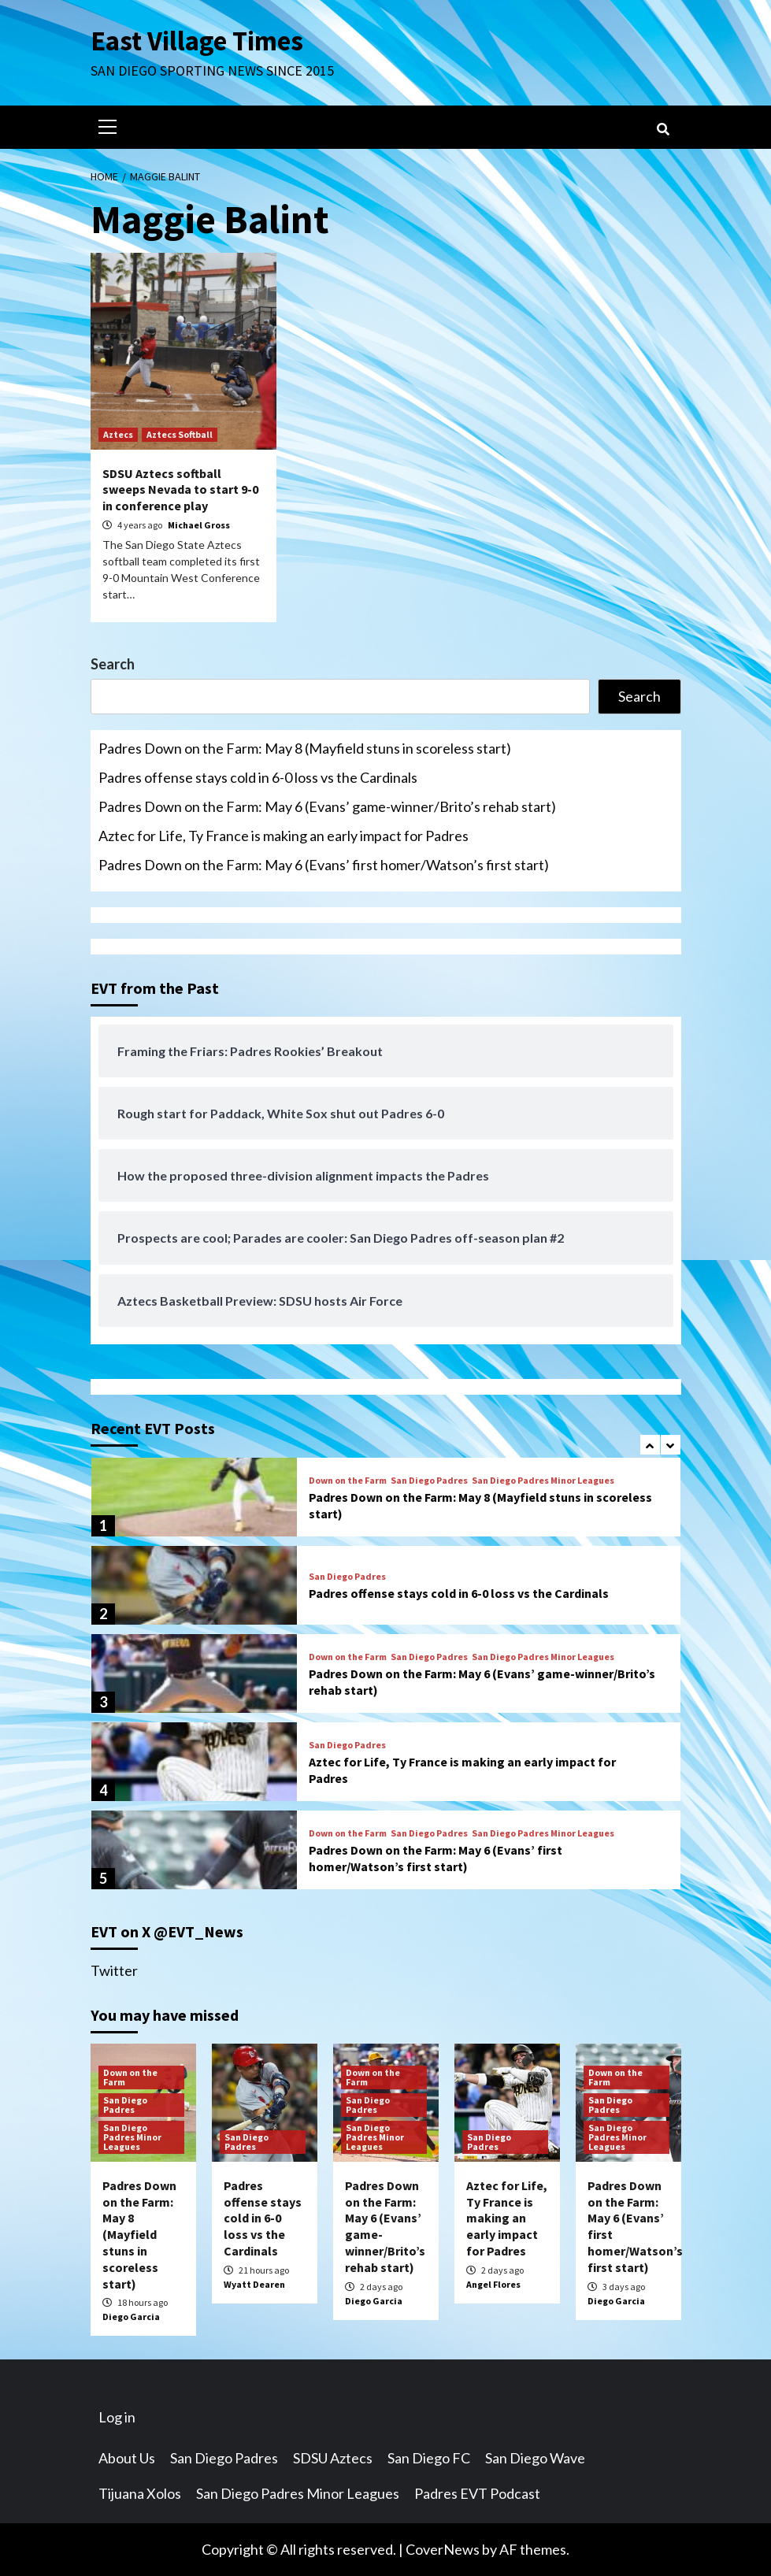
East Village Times (198, 41)
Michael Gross (199, 525)
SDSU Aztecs (333, 2458)
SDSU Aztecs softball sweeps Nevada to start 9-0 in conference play (180, 489)
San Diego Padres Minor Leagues (543, 1480)
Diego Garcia (131, 2316)
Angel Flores (493, 2284)
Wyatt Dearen (254, 2284)
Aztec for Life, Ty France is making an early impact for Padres (283, 835)
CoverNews (443, 2549)
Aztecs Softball (179, 434)
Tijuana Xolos (139, 2493)
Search (113, 664)
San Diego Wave (535, 2458)
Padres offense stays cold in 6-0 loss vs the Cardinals (257, 777)
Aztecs (118, 434)
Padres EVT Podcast (477, 2493)
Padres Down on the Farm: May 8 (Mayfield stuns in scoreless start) (304, 748)
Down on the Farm (348, 1480)
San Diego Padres (429, 1480)
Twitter (114, 1970)
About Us (126, 2458)
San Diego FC (428, 2458)
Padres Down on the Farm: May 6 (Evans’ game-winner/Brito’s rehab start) (327, 806)
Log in (116, 2417)
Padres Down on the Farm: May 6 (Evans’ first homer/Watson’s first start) (323, 864)
